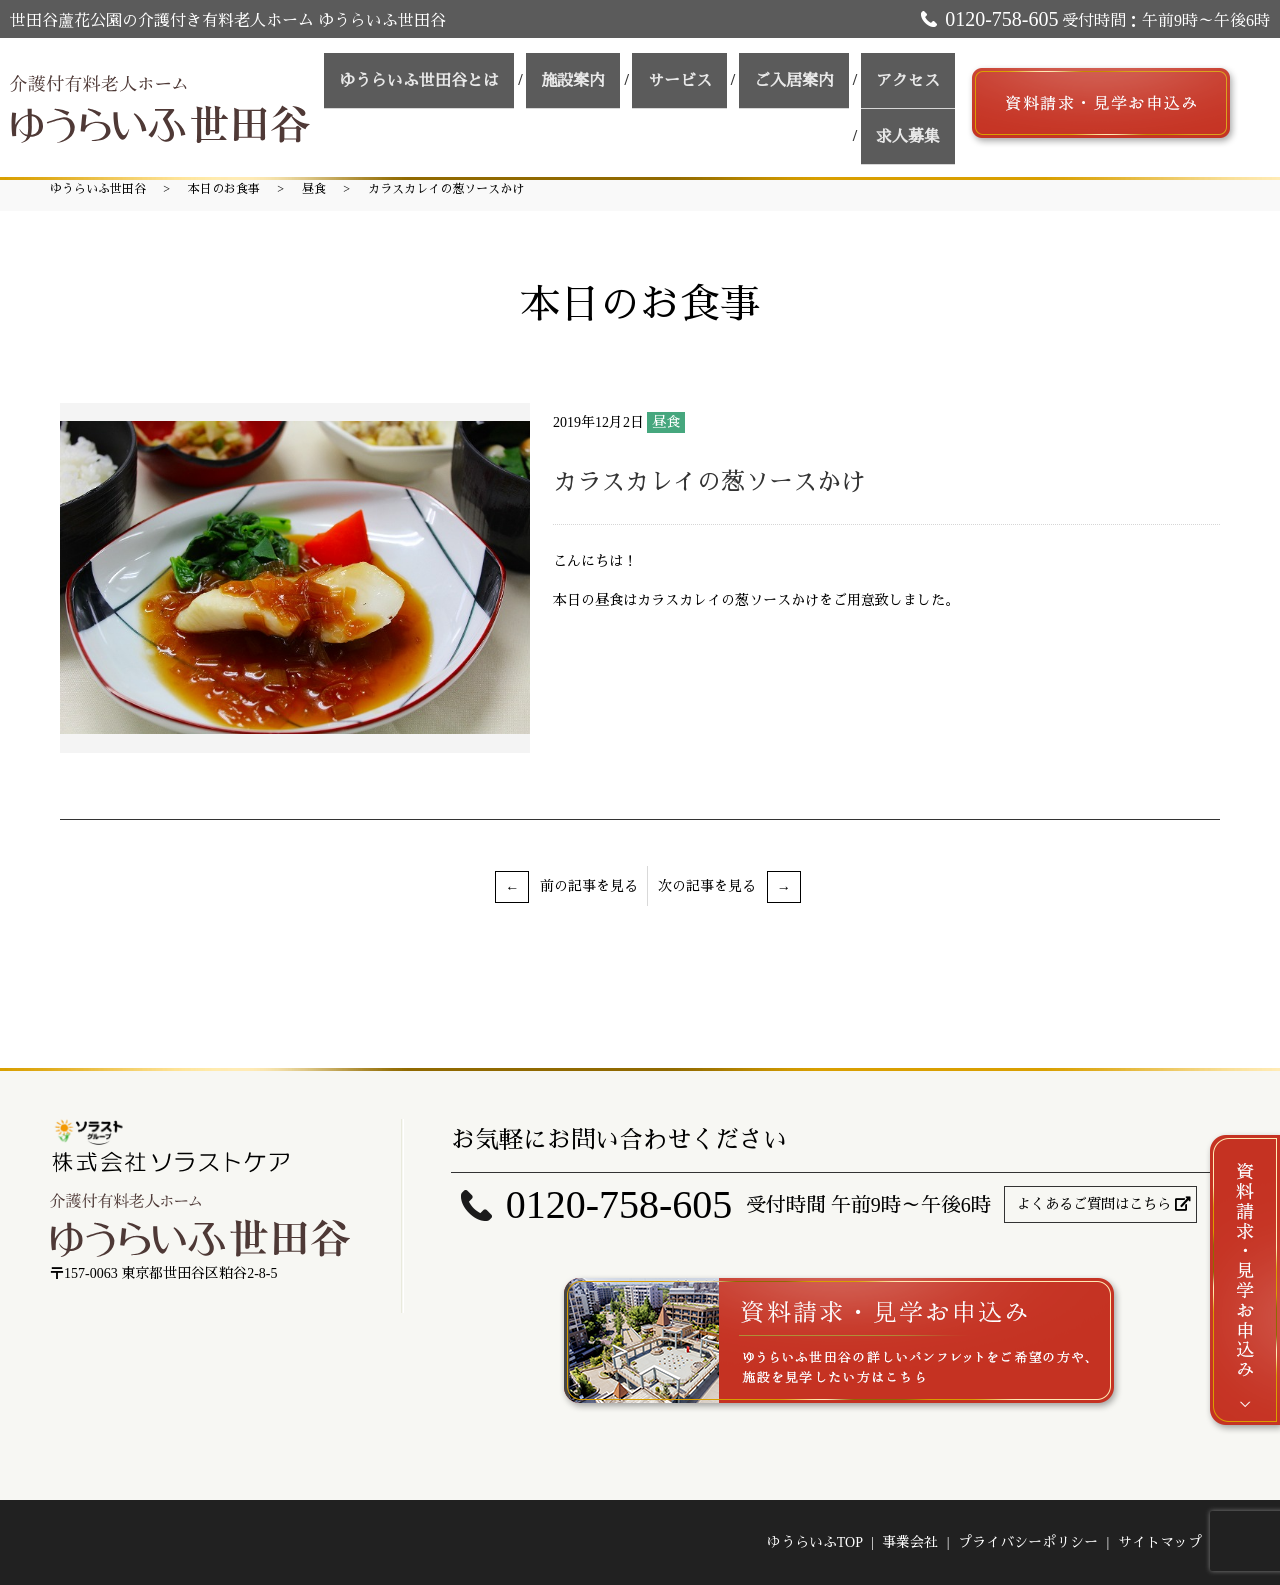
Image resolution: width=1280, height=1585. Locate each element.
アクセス (915, 83)
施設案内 (623, 83)
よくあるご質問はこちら (1094, 1204)
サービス (715, 83)
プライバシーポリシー (1028, 1542)
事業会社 (910, 1542)
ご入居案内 (815, 83)
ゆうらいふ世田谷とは (483, 83)
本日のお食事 (224, 189)
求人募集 (915, 119)
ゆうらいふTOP (815, 1542)
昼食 (314, 189)
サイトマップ (1160, 1542)
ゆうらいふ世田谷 (98, 189)
